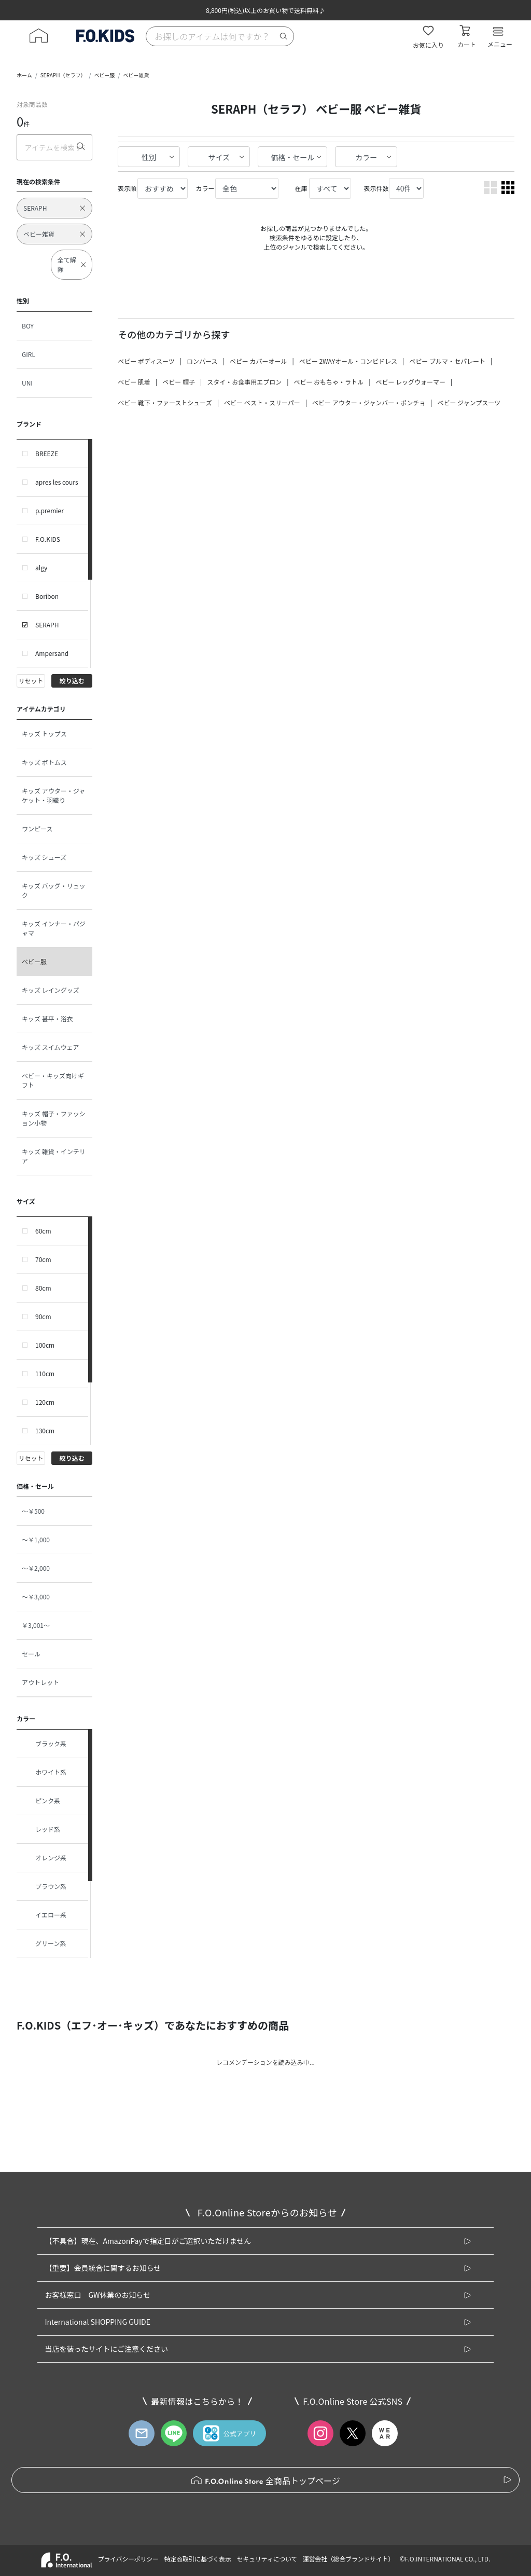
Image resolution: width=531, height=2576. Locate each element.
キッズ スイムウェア (50, 1047)
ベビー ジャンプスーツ (468, 402)
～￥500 (33, 1510)
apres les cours (56, 481)
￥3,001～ (36, 1625)
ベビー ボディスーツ (146, 361)
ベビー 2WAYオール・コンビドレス (348, 361)
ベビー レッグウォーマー (410, 381)
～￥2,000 (36, 1568)
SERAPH (47, 624)
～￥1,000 (36, 1539)
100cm (44, 1344)
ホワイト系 (44, 1772)
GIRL (28, 354)
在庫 (301, 188)
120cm (44, 1401)
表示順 (127, 188)
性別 (149, 157)
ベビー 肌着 (134, 381)
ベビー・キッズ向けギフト (53, 1080)
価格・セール (292, 157)
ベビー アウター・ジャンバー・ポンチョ (368, 402)
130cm (44, 1430)
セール (31, 1653)
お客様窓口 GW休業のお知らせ (97, 2295)
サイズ (219, 157)
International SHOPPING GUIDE (97, 2322)
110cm (44, 1373)
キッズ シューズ (44, 857)
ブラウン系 (44, 1886)
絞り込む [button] (72, 680)
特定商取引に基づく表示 (197, 2558)
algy (41, 567)
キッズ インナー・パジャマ (54, 928)
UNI (27, 382)
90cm (43, 1316)
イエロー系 (44, 1915)
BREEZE (46, 453)
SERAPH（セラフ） (63, 75)
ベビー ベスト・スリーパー (262, 402)
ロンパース (202, 361)
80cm (43, 1287)
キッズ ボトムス (44, 762)
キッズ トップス (44, 733)
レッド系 (41, 1829)
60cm (43, 1230)
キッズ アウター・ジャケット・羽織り (53, 795)
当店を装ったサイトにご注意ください (106, 2349)
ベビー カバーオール (258, 361)
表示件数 (376, 188)
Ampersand (51, 653)
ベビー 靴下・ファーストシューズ (165, 402)
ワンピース (37, 828)
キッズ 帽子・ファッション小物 (54, 1118)
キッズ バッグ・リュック (54, 890)
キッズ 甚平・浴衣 (47, 1018)
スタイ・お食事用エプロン (244, 381)
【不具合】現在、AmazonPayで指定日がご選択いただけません (148, 2241)
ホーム (24, 75)
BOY (28, 325)
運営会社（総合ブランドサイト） (348, 2558)
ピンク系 (41, 1800)
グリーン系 (44, 1943)
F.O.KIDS (47, 539)
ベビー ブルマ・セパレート (447, 361)
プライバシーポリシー (127, 2558)
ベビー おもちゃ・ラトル (329, 381)
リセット (30, 680)
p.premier (49, 510)
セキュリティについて (267, 2558)
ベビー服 (104, 75)
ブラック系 (44, 1743)
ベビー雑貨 (136, 75)
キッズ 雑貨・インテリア (54, 1156)
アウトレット (40, 1682)
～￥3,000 (36, 1596)
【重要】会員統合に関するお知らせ (103, 2268)
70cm (43, 1259)
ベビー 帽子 (178, 381)
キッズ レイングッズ (50, 989)
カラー (366, 157)
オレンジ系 (44, 1857)
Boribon (47, 596)
